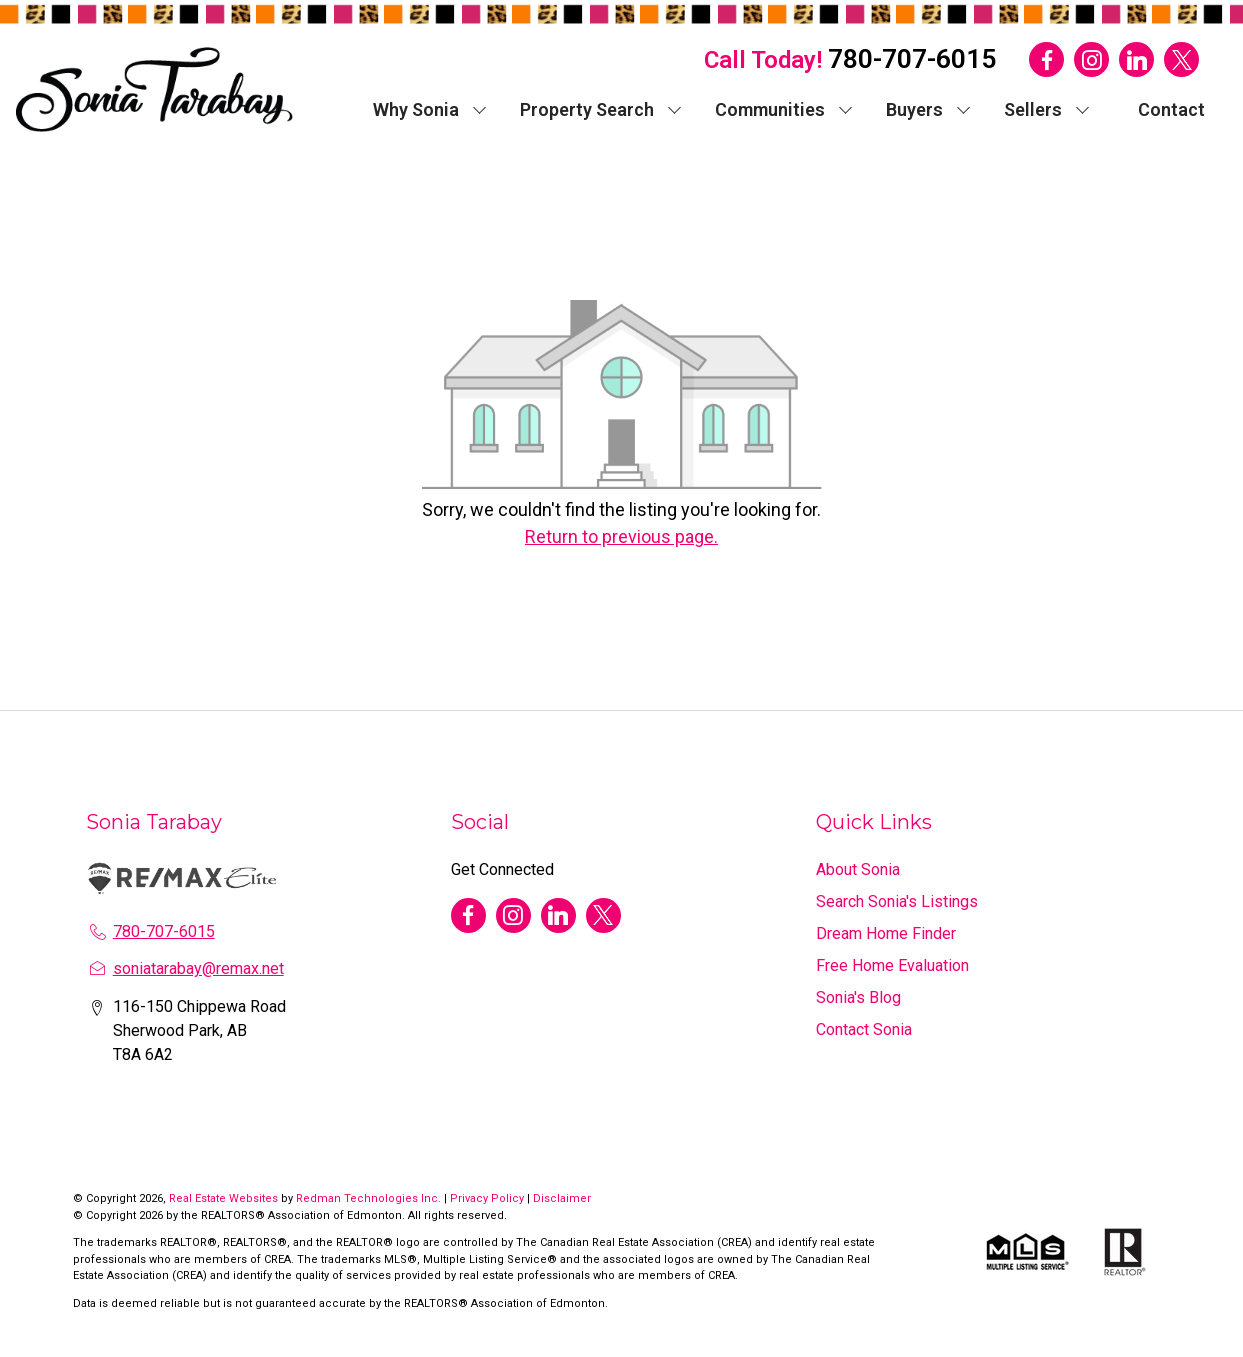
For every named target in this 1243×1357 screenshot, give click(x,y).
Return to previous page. (621, 536)
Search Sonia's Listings (897, 901)
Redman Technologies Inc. (370, 1198)
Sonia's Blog (858, 997)
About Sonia (858, 869)
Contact (1171, 109)
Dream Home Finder (886, 933)
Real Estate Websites (225, 1198)
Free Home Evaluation (892, 965)
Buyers (914, 109)
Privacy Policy (487, 1198)
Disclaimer (562, 1198)
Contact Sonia (864, 1029)
